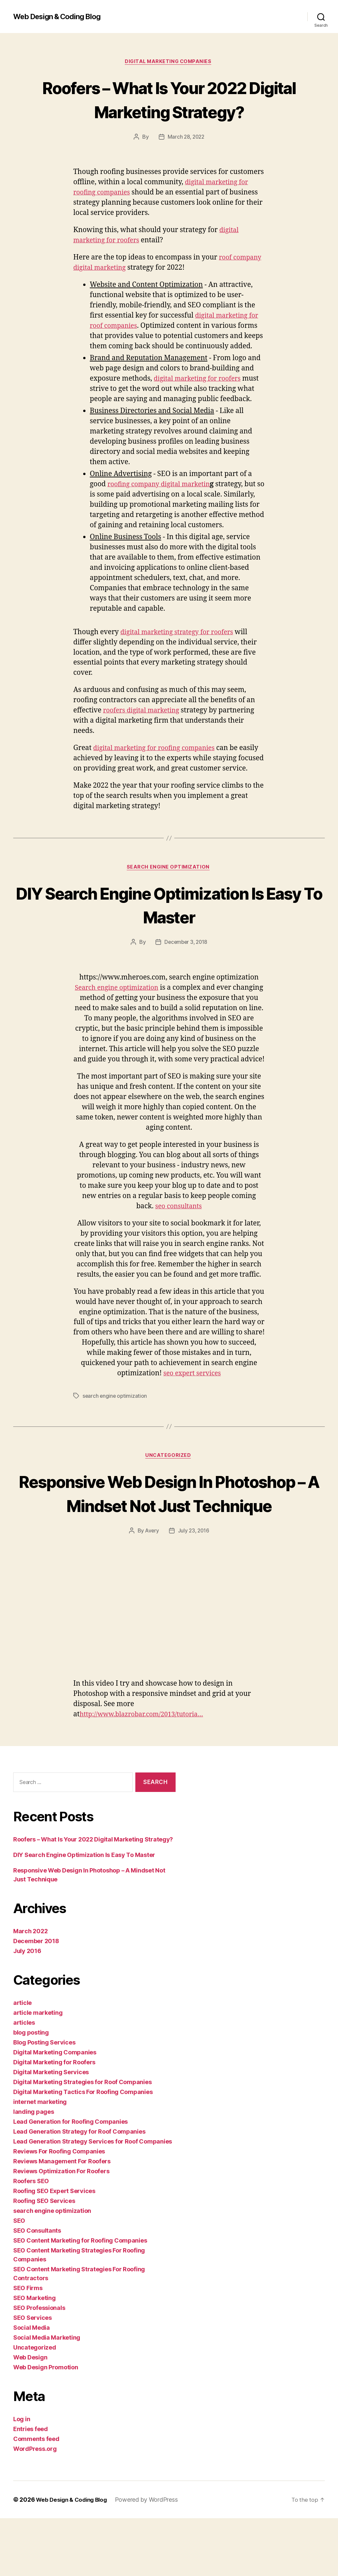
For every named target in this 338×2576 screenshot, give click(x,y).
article (22, 2060)
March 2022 (30, 1988)
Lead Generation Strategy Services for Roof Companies (92, 2199)
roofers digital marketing (144, 721)
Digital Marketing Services (51, 2129)
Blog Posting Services (44, 2100)
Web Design (30, 2415)
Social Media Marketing (46, 2395)
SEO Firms (28, 2345)
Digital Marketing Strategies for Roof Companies (82, 2139)
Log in (21, 2476)
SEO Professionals (39, 2365)
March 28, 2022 (186, 138)
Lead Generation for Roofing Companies (70, 2179)
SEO (19, 2278)
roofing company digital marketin (162, 495)
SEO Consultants (37, 2288)
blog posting (31, 2090)
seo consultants (178, 1238)
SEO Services (32, 2375)
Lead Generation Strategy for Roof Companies (79, 2189)
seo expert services (192, 1406)
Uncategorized (169, 1489)
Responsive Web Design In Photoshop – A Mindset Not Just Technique (169, 1538)
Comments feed (36, 2496)
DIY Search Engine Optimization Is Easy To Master (169, 926)
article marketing (37, 2070)
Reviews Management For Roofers (62, 2218)
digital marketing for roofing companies (158, 759)
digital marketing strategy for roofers (181, 643)
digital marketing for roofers (201, 379)
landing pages (33, 2169)
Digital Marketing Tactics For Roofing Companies (82, 2149)
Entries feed (30, 2486)
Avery (151, 1588)
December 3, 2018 (186, 964)
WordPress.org (35, 2506)
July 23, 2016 (193, 1588)
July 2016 (27, 2008)
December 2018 (36, 1998)
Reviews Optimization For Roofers (61, 2228)
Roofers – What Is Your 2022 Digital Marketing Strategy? (169, 99)
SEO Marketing (34, 2355)
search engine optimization (169, 889)
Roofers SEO (31, 2238)
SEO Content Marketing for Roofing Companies (80, 2298)
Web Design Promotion (45, 2424)
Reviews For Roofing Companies (59, 2209)
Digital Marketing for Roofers (54, 2119)
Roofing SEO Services (44, 2258)
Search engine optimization (132, 1010)
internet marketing (40, 2159)
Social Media (31, 2385)
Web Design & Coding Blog (61, 16)
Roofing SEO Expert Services (54, 2248)
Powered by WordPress (151, 2557)
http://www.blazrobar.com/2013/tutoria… (147, 1772)
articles (24, 2080)
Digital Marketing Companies (169, 62)
